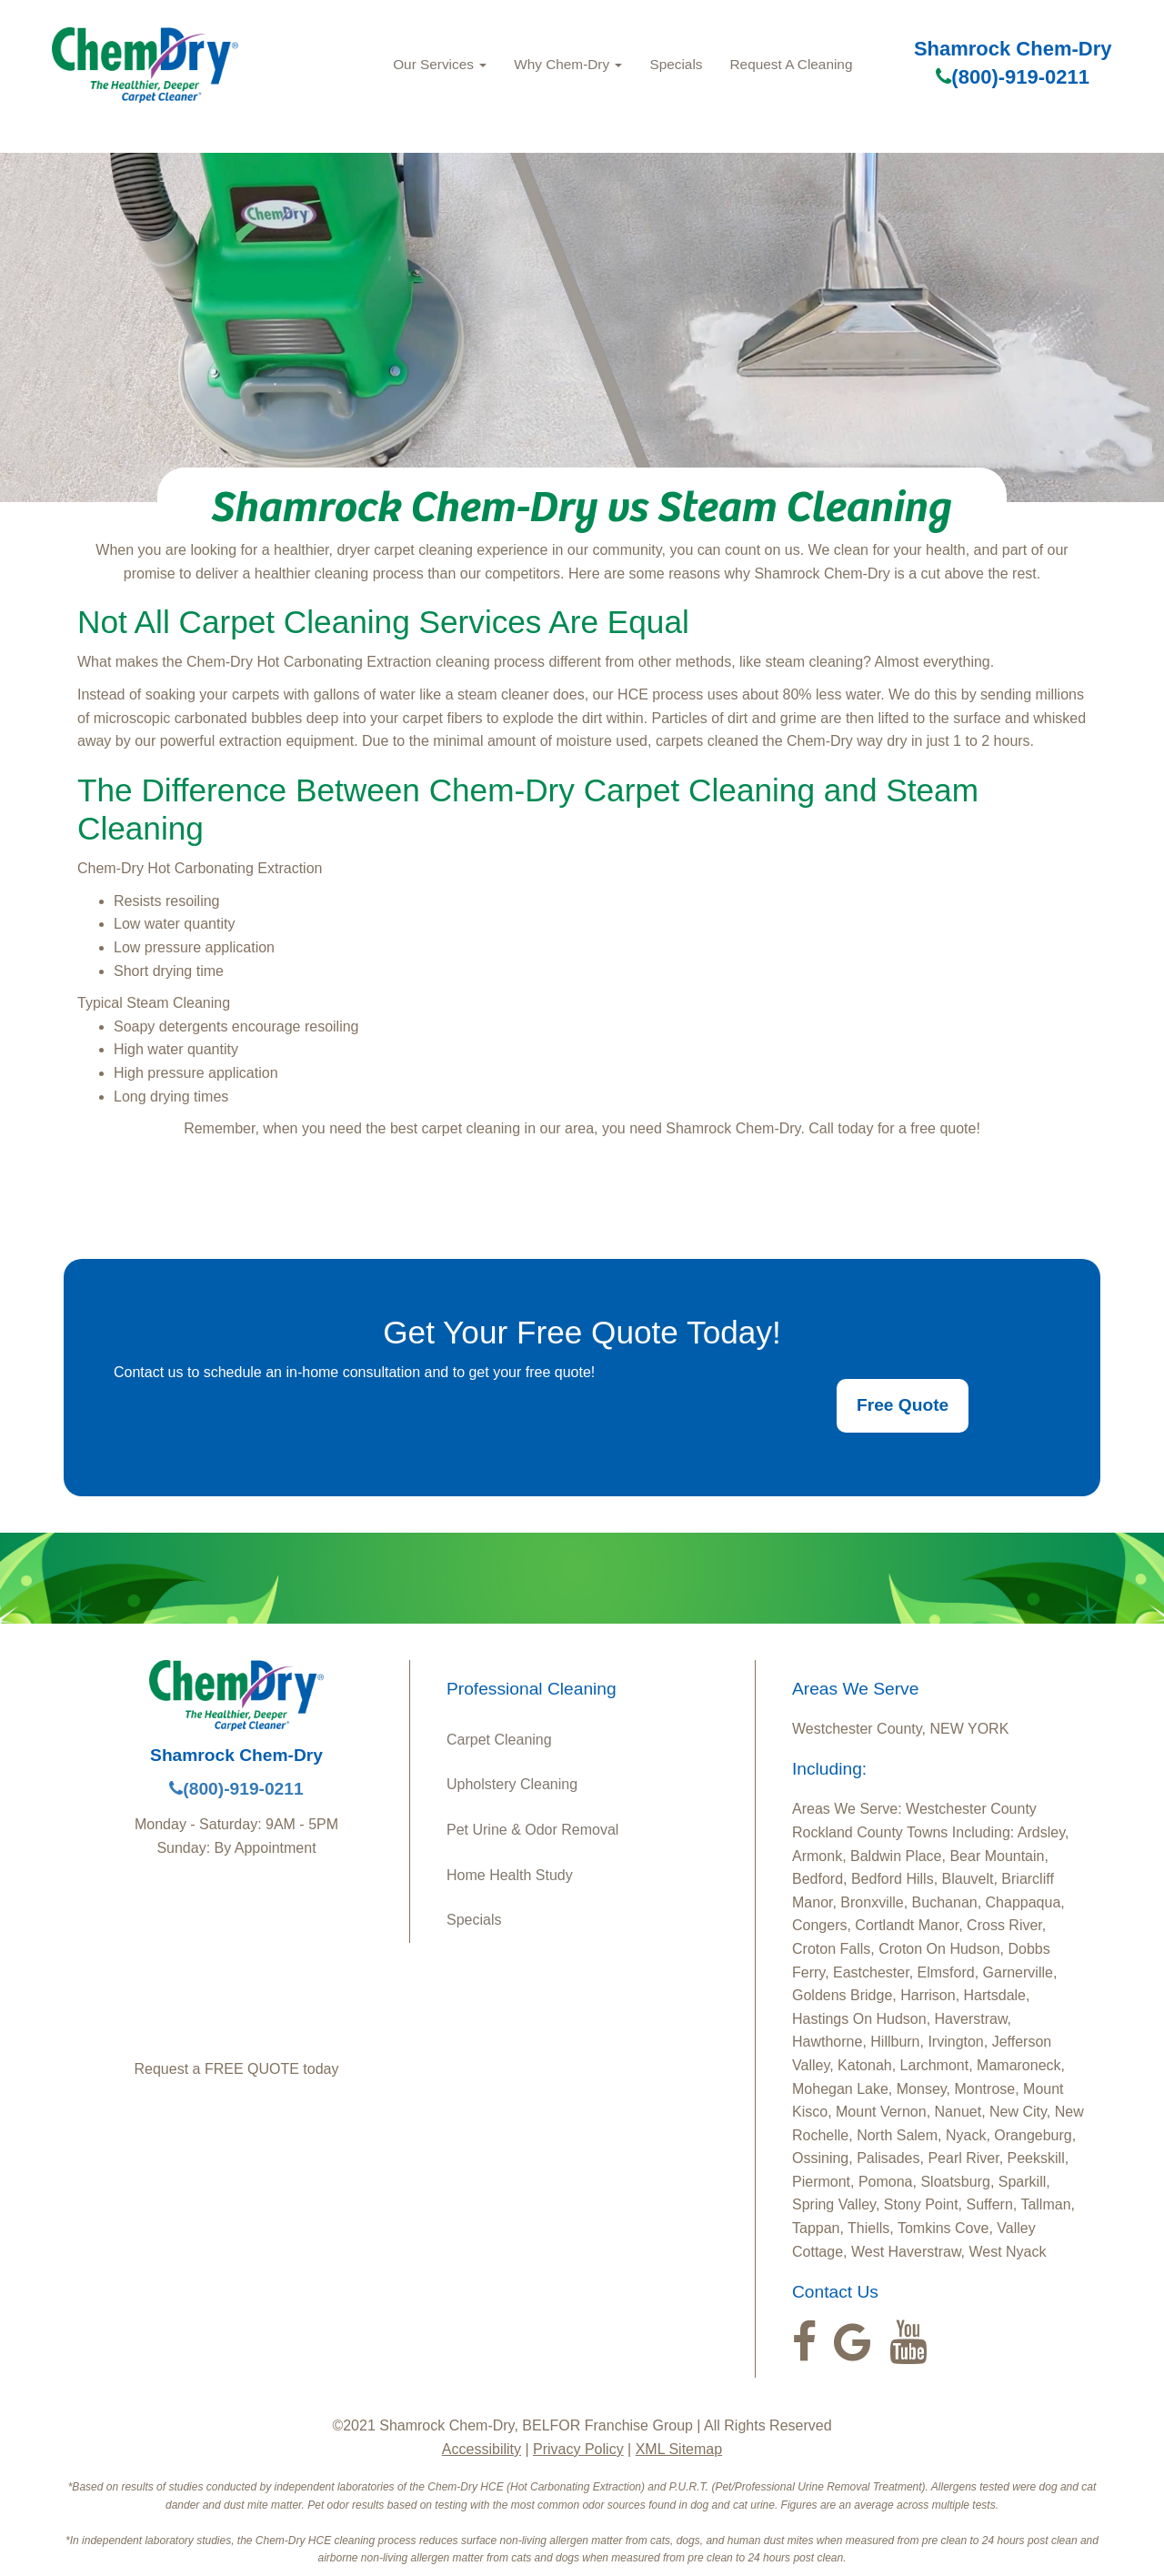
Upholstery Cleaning (512, 1784)
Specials (675, 64)
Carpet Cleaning (499, 1739)
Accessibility (481, 2449)
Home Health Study (510, 1875)
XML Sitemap (679, 2449)
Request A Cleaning (791, 64)
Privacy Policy (578, 2449)
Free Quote (902, 1404)
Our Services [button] (440, 64)
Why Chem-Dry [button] (568, 64)
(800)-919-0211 (1012, 76)
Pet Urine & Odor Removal (532, 1829)
